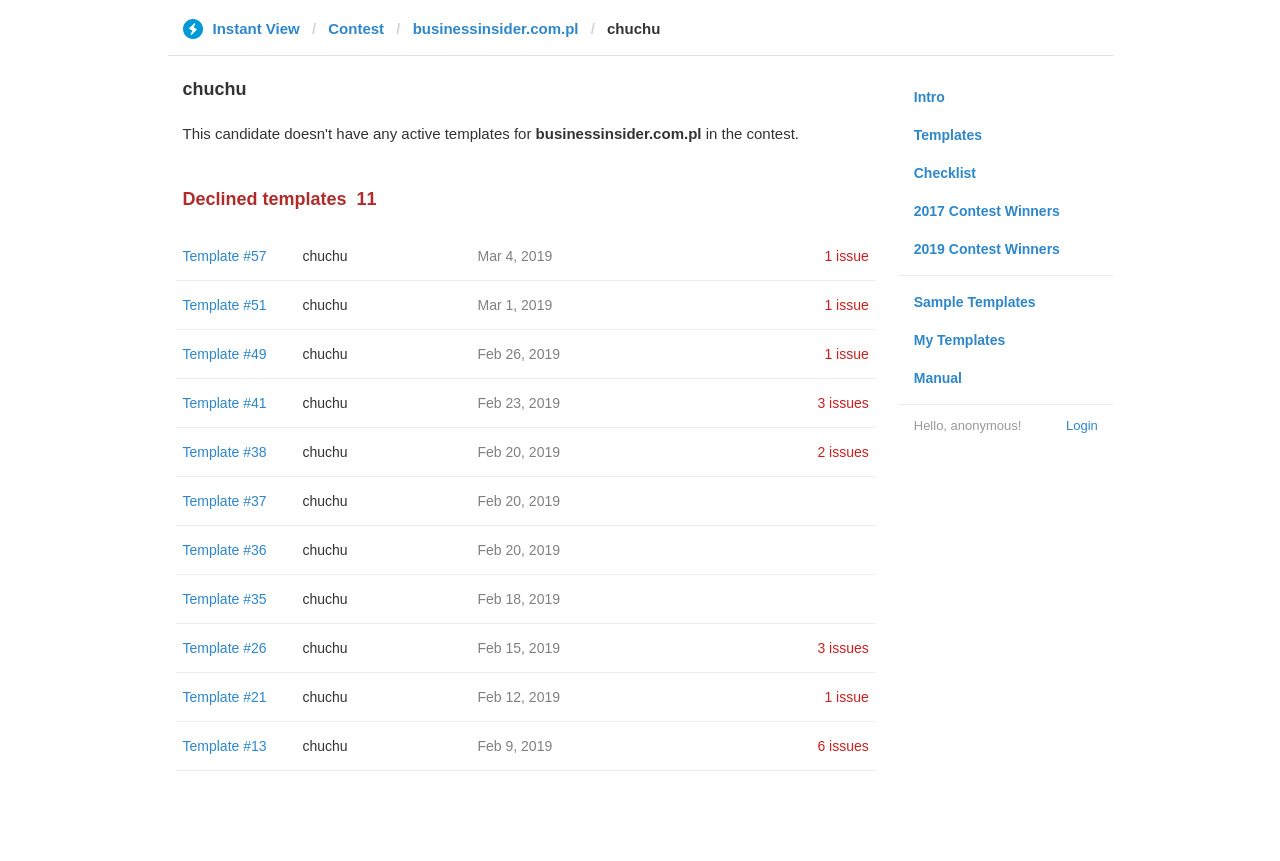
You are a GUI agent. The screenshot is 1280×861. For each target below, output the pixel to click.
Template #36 (225, 550)
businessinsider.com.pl (496, 28)
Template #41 (225, 403)
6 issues (842, 746)
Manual (938, 378)
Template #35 (225, 599)
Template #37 (225, 501)
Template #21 (225, 697)
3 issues (842, 403)
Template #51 (225, 305)
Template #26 (225, 648)
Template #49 (225, 354)
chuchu (325, 256)
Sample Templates (975, 302)
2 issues (842, 452)
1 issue (846, 256)
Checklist (945, 173)
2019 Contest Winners (987, 249)
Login (1082, 425)
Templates (948, 135)
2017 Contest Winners (987, 211)
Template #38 (225, 452)
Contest (356, 28)
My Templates (960, 340)
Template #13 (225, 746)
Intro (929, 97)
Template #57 (225, 256)
